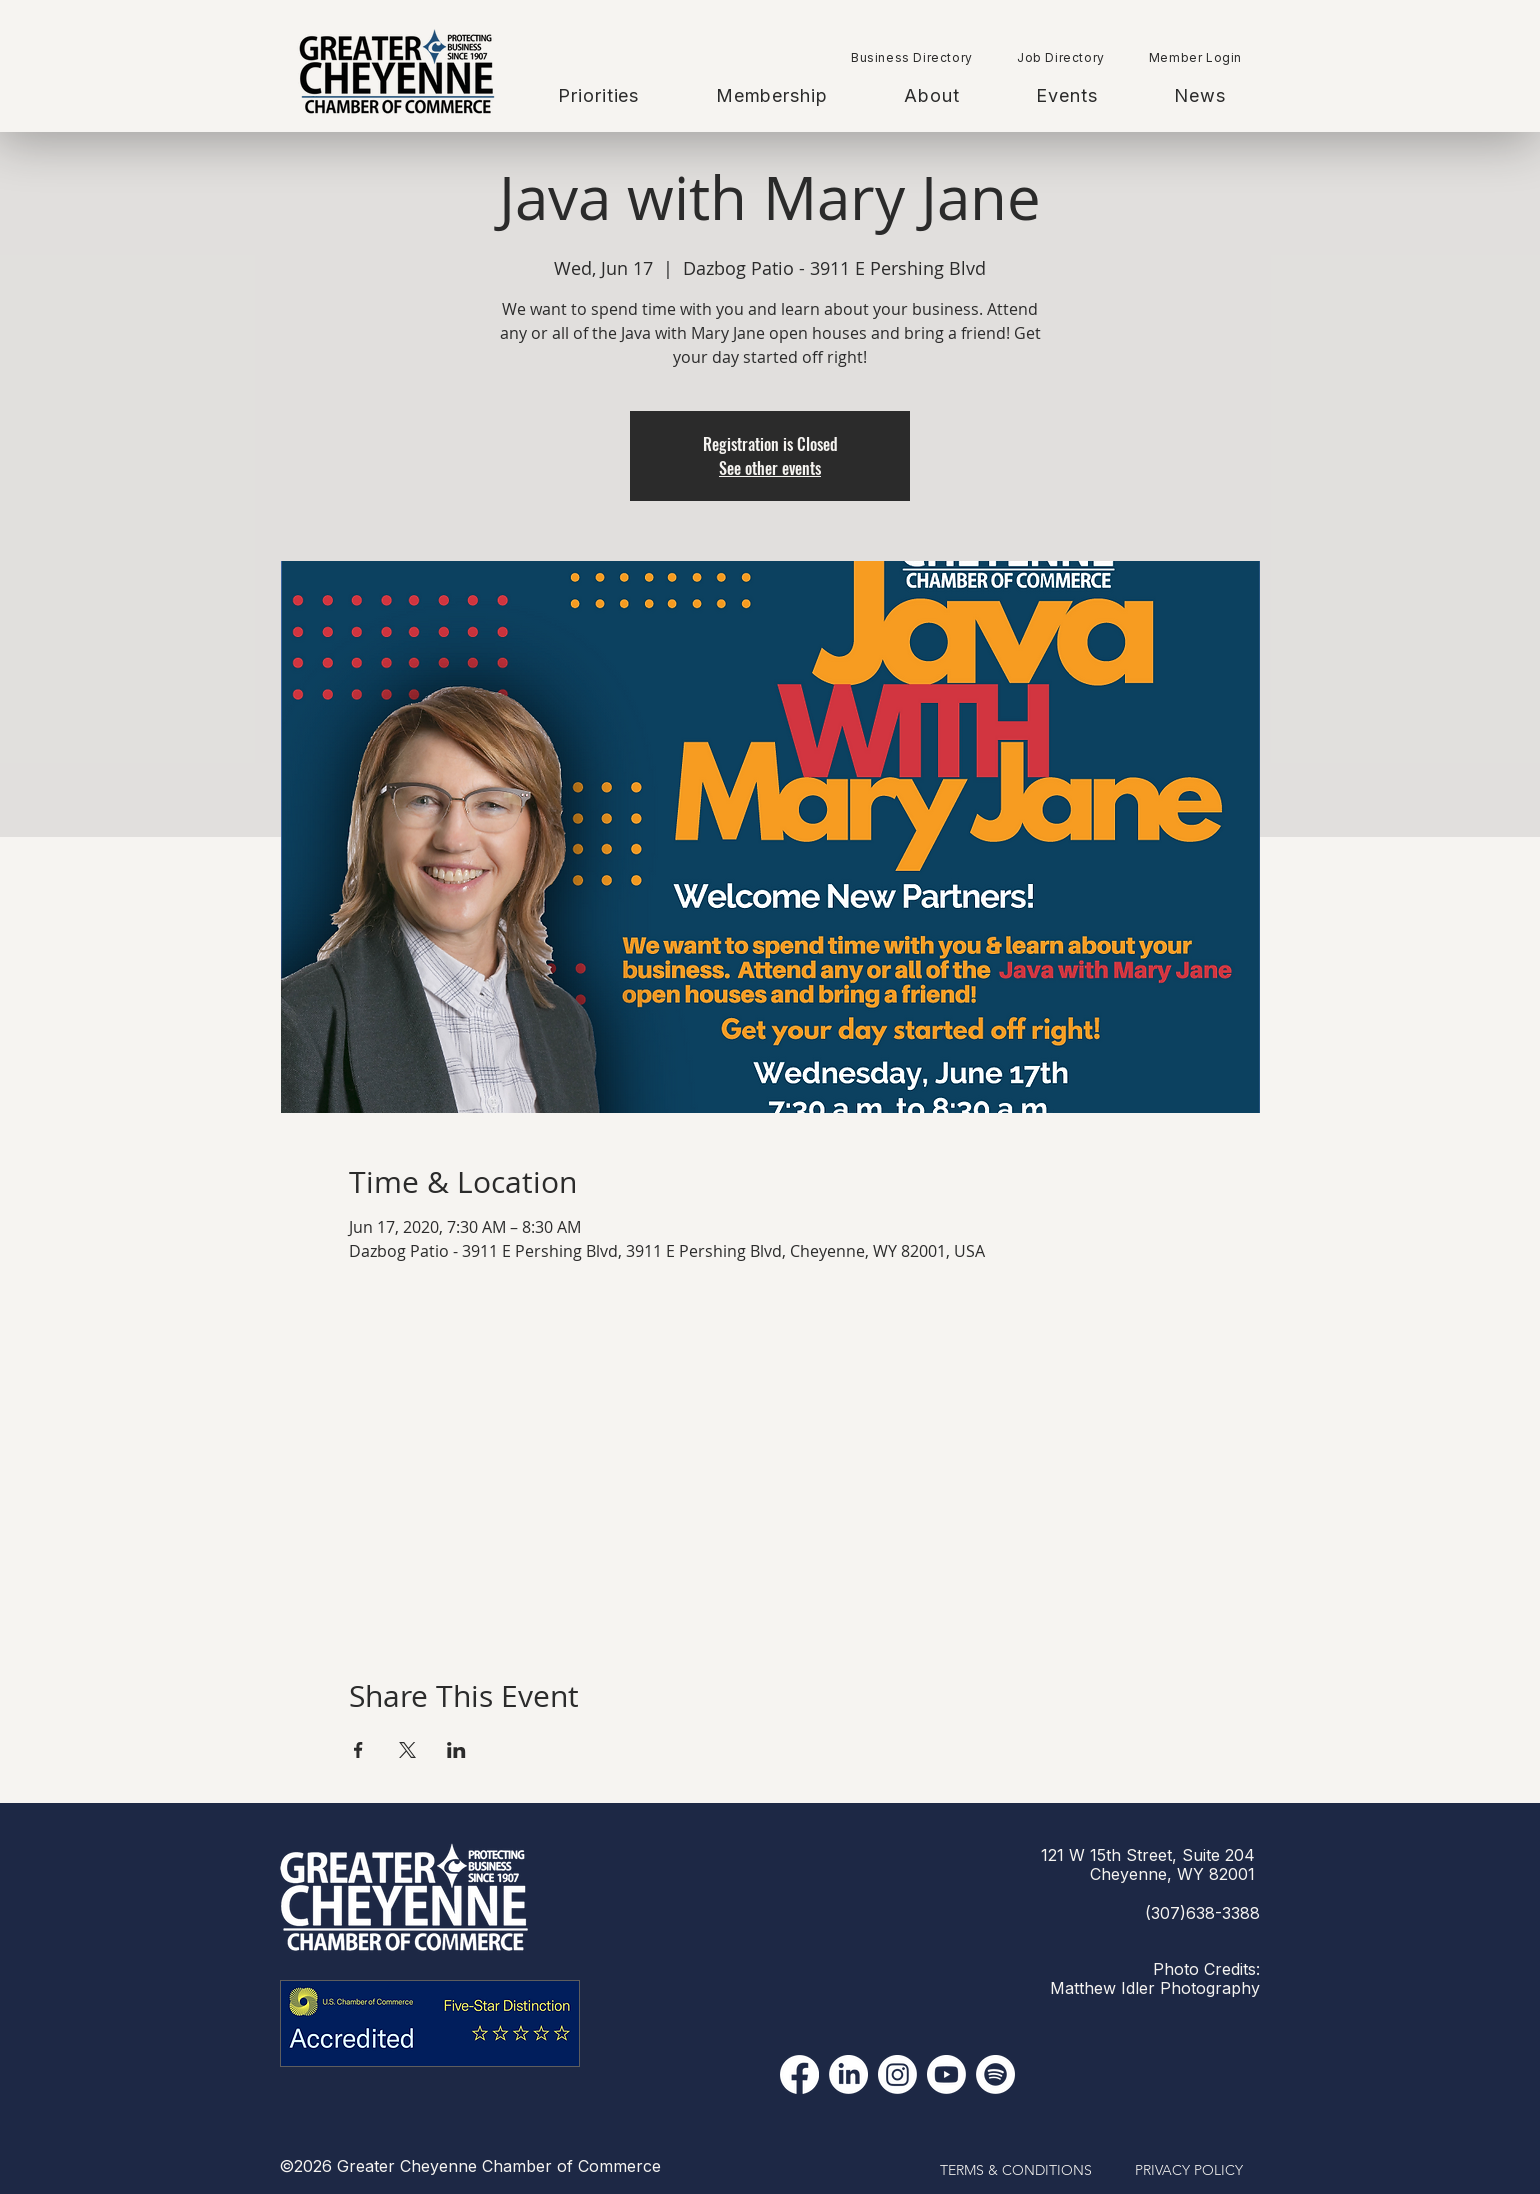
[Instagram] (897, 2074)
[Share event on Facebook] (358, 1750)
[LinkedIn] (848, 2074)
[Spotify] (995, 2074)
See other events (770, 468)
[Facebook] (799, 2074)
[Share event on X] (407, 1750)
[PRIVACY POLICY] (1189, 2171)
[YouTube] (946, 2074)
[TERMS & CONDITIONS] (1016, 2171)
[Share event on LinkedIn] (456, 1750)
